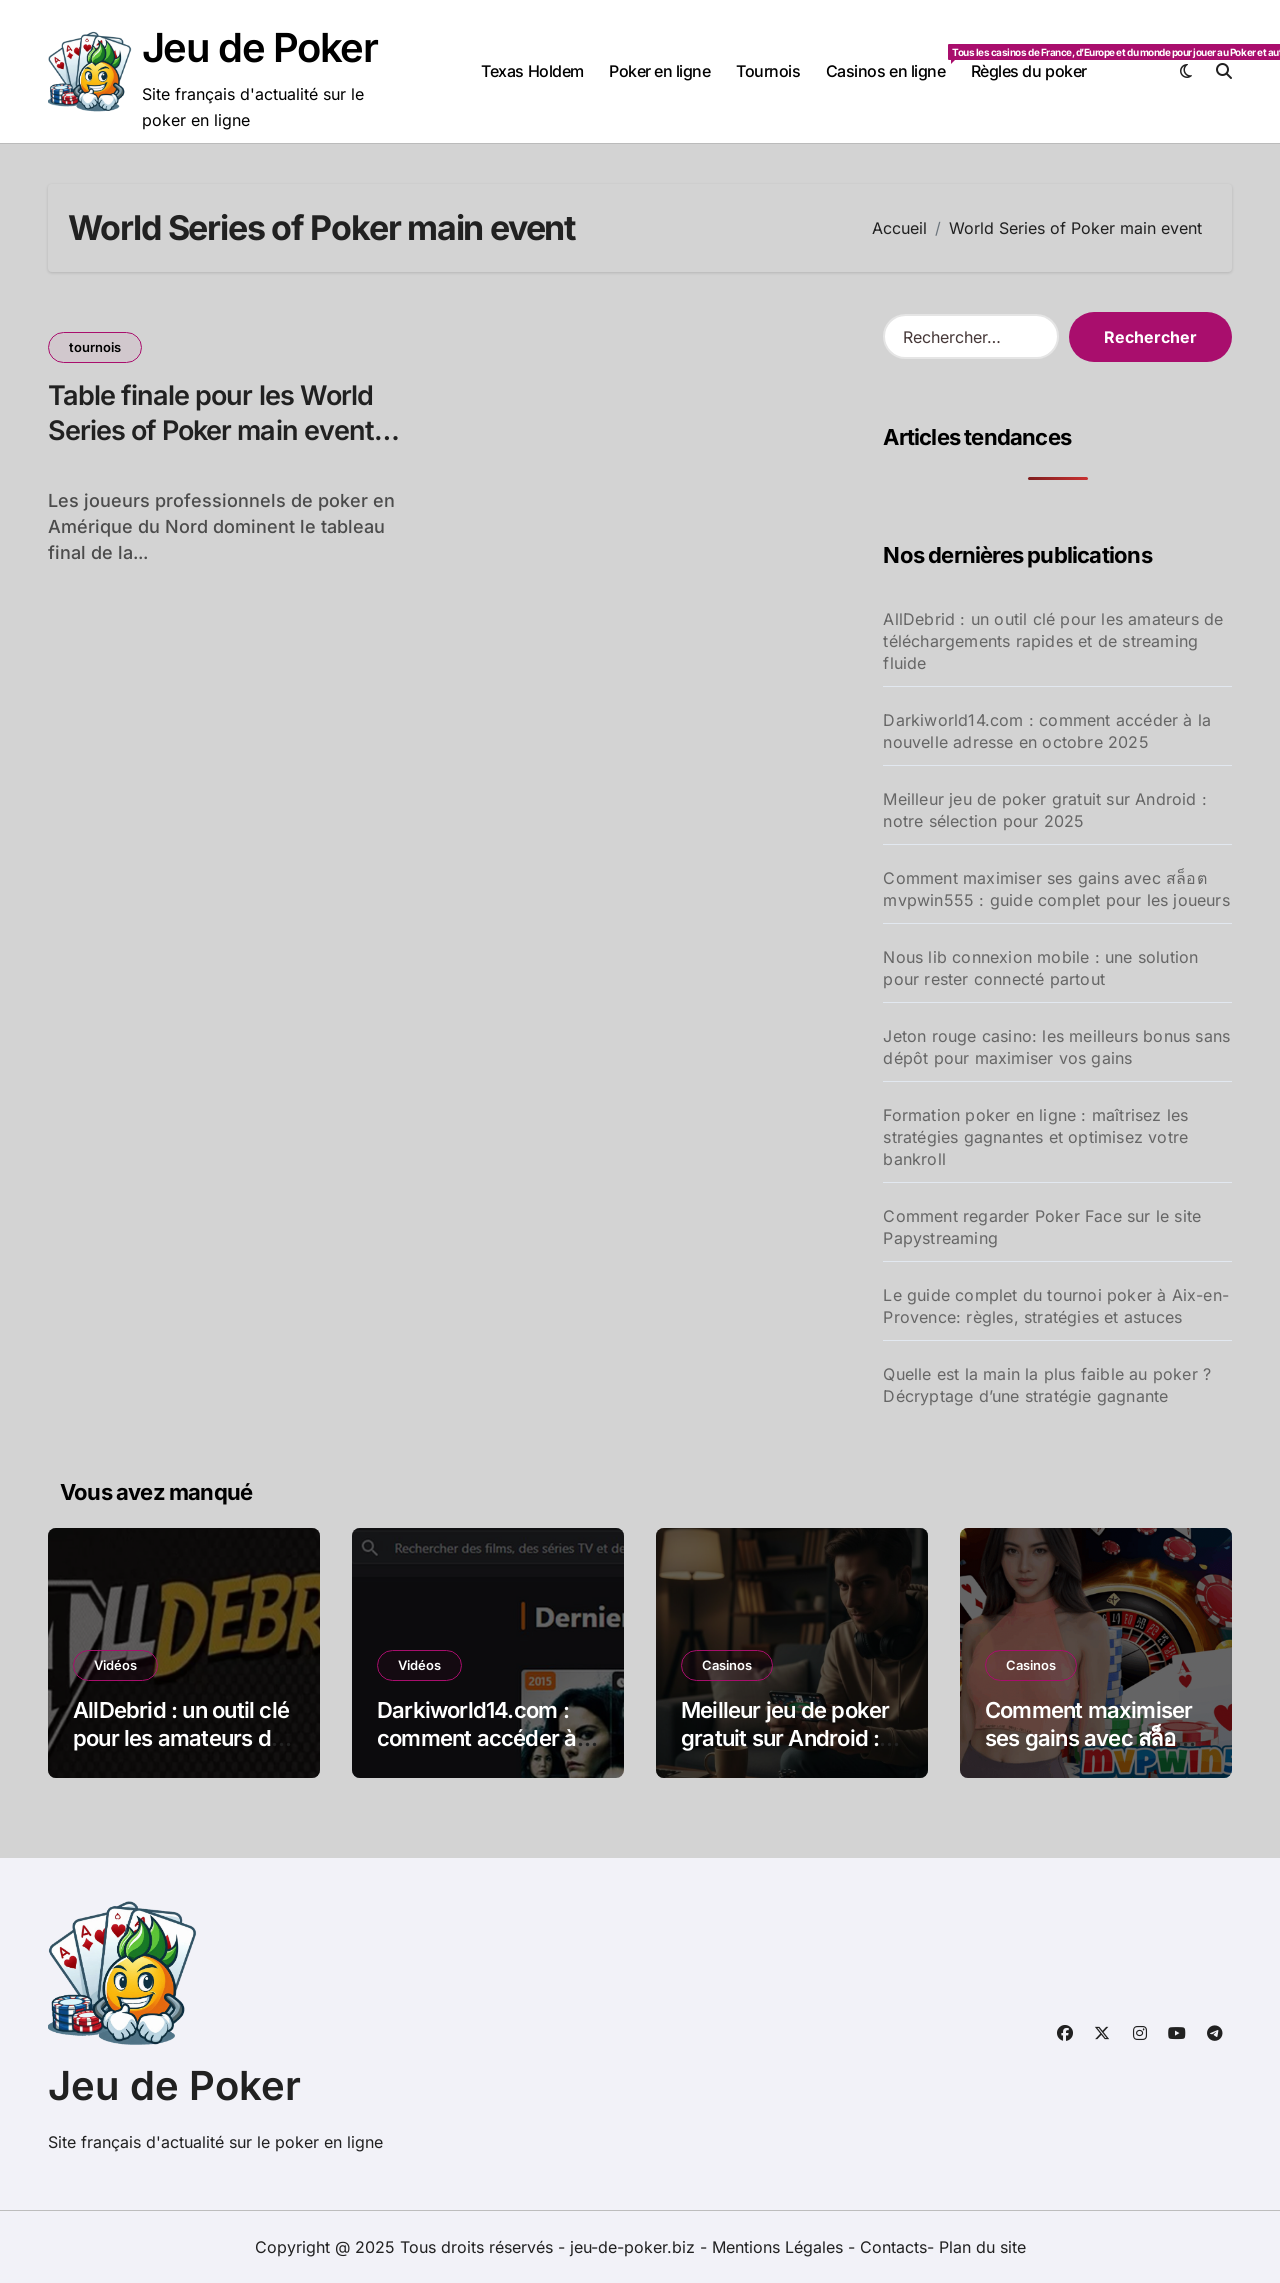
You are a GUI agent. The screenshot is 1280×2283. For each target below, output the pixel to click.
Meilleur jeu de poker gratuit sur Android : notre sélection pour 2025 (1045, 810)
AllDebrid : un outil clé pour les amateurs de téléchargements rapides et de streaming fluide (1053, 641)
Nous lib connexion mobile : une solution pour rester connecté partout (1040, 968)
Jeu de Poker (260, 47)
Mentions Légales (780, 2247)
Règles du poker (1029, 71)
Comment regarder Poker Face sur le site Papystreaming (1042, 1227)
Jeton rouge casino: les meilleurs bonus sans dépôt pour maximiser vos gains (1056, 1047)
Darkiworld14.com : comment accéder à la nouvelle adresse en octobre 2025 (1047, 731)
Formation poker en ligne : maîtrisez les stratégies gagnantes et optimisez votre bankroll (1035, 1137)
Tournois (768, 71)
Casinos (727, 1665)
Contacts (893, 2247)
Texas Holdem (532, 71)
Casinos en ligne (892, 62)
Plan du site (982, 2247)
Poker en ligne (659, 71)
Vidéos (115, 1665)
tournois (95, 347)
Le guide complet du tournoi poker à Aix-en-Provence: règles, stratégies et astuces (1056, 1306)
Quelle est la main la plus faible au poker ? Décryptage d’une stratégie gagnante (1047, 1385)
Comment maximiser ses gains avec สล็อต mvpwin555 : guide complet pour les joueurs (1056, 889)
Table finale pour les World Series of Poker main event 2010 (211, 430)
